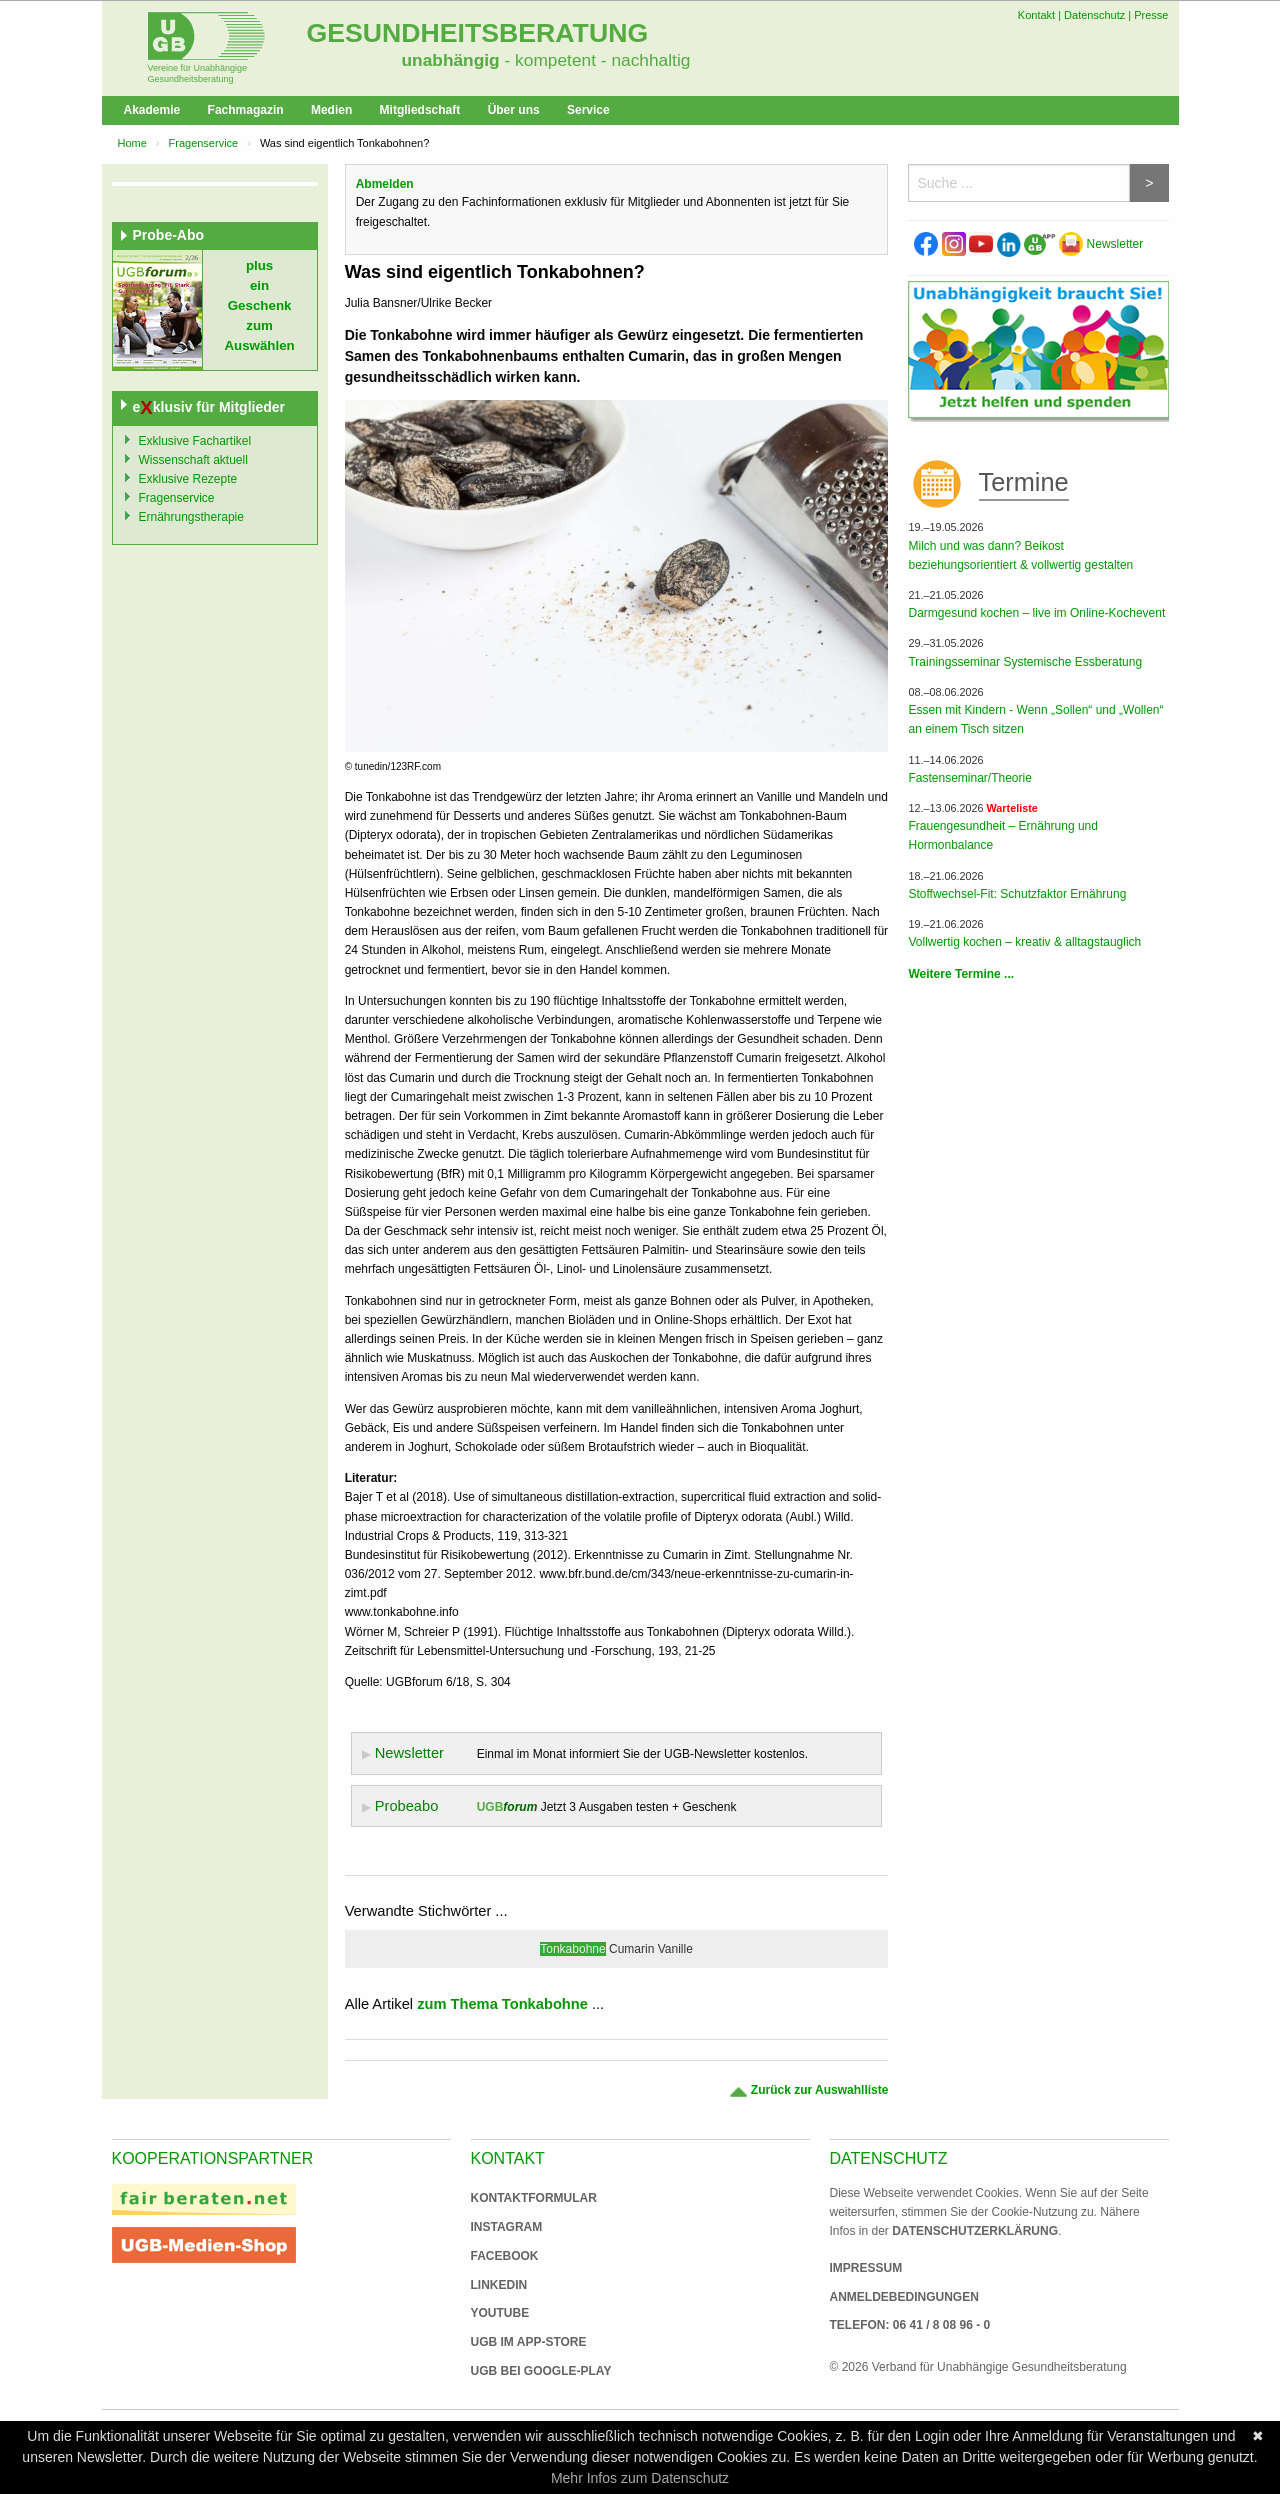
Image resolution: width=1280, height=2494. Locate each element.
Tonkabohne (572, 1949)
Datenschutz (1094, 15)
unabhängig (451, 60)
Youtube (500, 2313)
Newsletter (1101, 244)
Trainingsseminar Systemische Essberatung (1025, 662)
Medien (331, 110)
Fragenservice (204, 143)
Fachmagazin (246, 110)
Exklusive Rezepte (188, 479)
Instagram (507, 2227)
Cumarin (631, 1949)
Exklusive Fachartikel (195, 441)
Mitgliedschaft (420, 110)
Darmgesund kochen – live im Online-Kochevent (1036, 613)
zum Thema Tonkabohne (502, 2004)
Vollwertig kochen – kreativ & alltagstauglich (1024, 942)
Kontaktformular (534, 2198)
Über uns (514, 110)
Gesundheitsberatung (478, 33)
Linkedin (499, 2285)
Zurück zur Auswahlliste (808, 2090)
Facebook (505, 2256)
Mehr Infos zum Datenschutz (640, 2478)
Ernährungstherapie (191, 517)
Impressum (866, 2268)
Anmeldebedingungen (904, 2297)
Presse (1151, 15)
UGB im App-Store (521, 2342)
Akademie (152, 110)
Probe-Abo (169, 235)
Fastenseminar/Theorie (969, 778)
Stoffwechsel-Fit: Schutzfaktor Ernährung (1017, 894)
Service (588, 110)
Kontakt (1036, 15)
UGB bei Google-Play (521, 2371)
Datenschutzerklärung (975, 2231)
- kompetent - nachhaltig (595, 60)
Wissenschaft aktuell (193, 460)
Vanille (675, 1949)
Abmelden (385, 184)
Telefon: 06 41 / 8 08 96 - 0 (910, 2325)
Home (132, 143)
